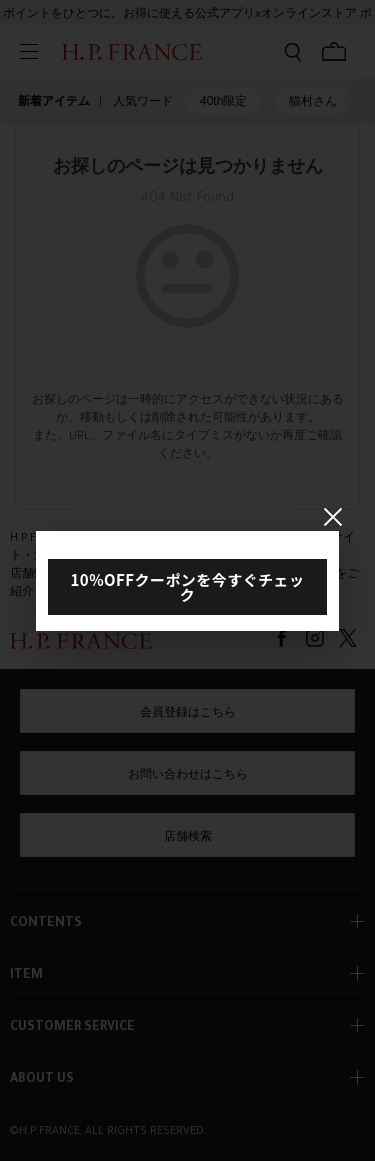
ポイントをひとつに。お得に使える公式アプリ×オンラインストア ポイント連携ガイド (187, 19)
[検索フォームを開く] (293, 52)
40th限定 (223, 101)
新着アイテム (54, 101)
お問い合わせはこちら (188, 776)
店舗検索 (188, 838)
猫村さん (313, 101)
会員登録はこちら (188, 714)
